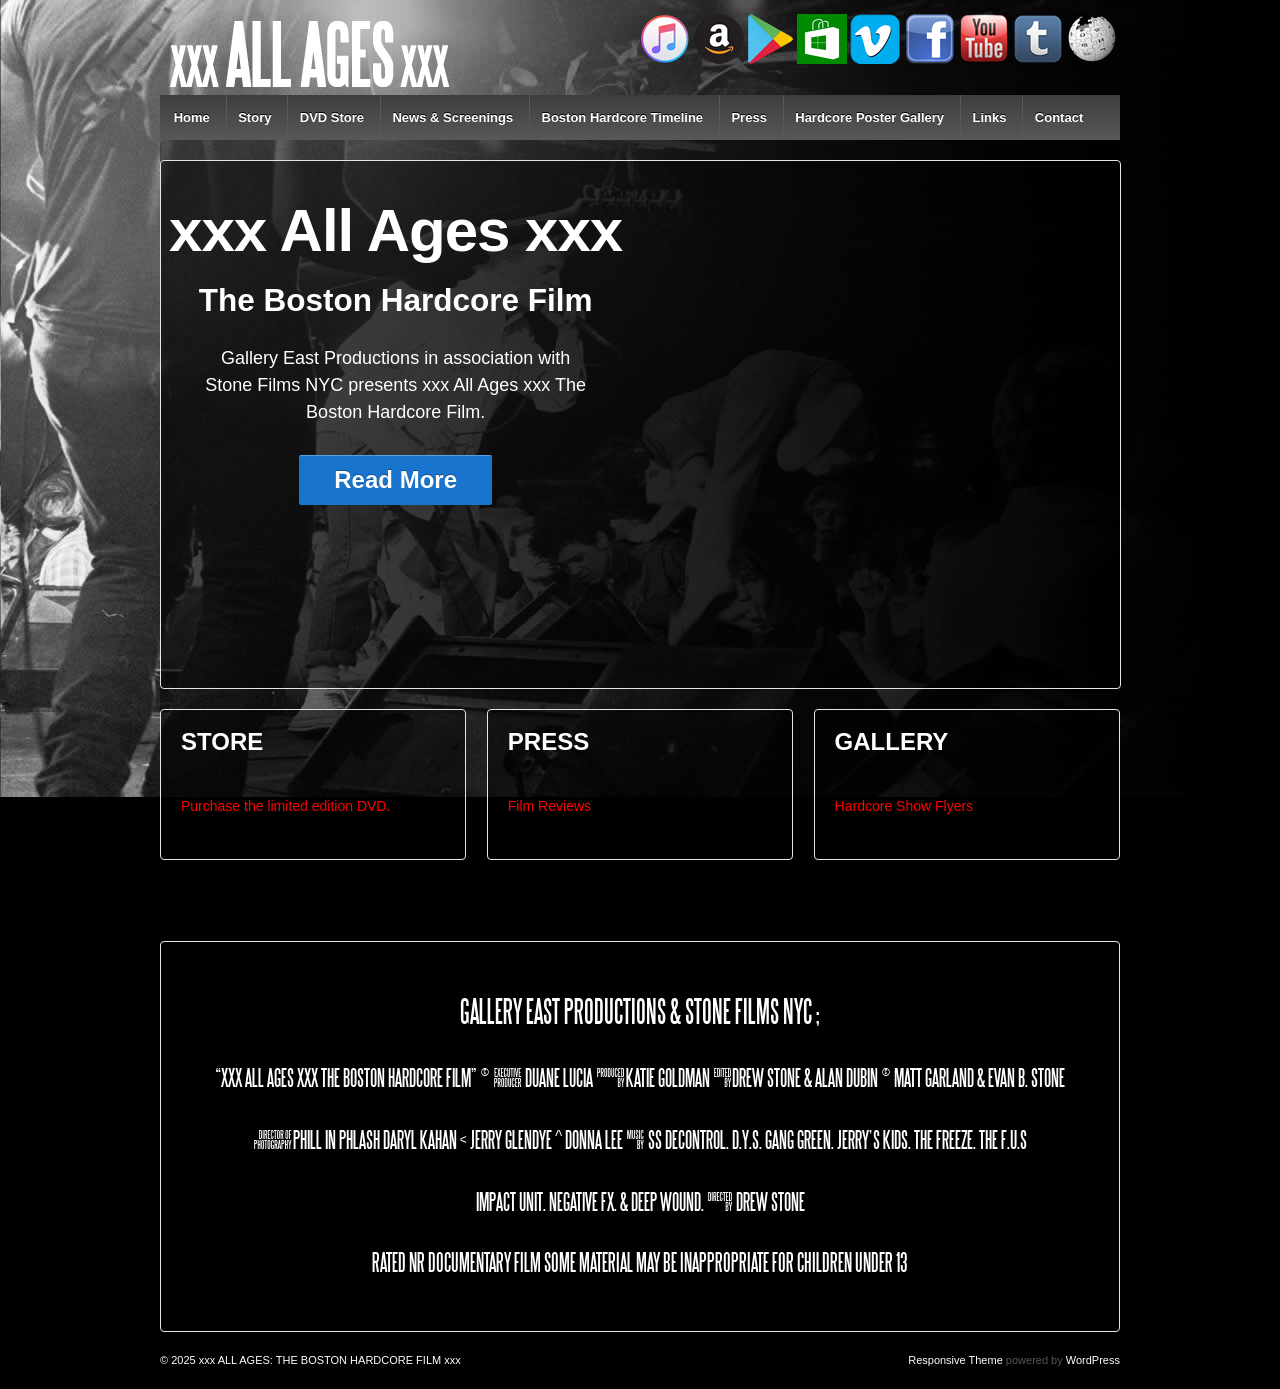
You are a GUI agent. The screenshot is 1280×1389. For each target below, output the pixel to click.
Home (192, 117)
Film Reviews (549, 806)
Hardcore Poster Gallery (869, 117)
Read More (395, 479)
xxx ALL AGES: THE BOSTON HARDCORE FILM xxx (328, 1360)
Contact (1059, 117)
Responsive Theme (955, 1360)
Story (254, 117)
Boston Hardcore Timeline (623, 117)
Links (989, 117)
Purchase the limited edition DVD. (285, 806)
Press (748, 117)
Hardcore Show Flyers (904, 806)
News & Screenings (452, 117)
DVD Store (332, 117)
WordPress (1093, 1360)
